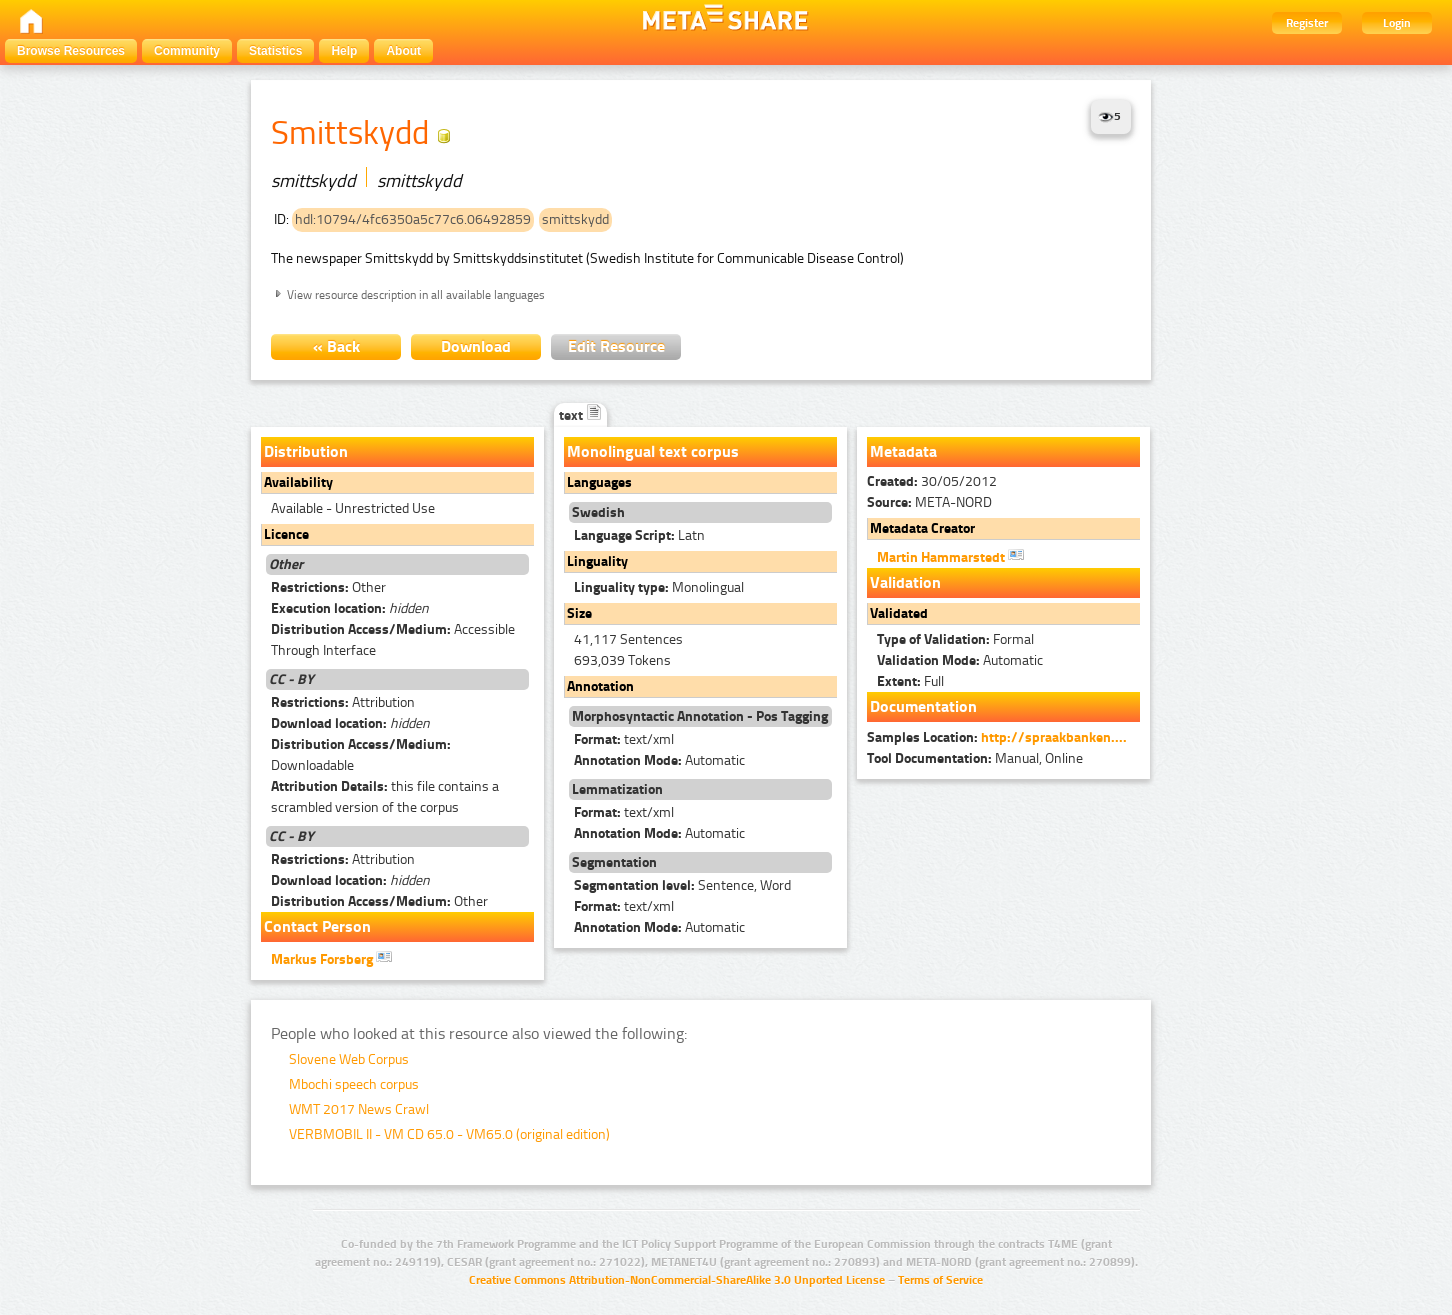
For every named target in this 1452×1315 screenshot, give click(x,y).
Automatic (659, 760)
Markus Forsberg (331, 958)
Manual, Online (975, 758)
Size (579, 613)
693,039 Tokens (622, 660)
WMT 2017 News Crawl (359, 1109)
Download (476, 346)
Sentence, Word (682, 885)
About (403, 51)
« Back (336, 346)
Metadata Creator (922, 528)
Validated (899, 613)
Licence (286, 534)
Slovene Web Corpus (349, 1059)
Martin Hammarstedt (950, 556)
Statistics (275, 51)
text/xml (624, 739)
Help (344, 51)
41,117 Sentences (628, 639)
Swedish (598, 512)
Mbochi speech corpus (354, 1084)
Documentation (923, 706)
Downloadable (361, 755)
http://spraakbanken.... (1054, 737)
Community (187, 51)
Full (910, 681)
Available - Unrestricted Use (353, 508)
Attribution (343, 702)
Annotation (600, 686)
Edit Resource (616, 346)
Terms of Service (940, 1280)
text (580, 415)
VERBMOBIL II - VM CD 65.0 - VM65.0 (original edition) (449, 1134)
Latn (639, 535)
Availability (298, 482)
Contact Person (317, 926)
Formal (955, 639)
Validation (905, 582)
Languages (599, 482)
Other (328, 587)
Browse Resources (71, 51)
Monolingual (659, 587)
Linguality (597, 561)
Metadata (903, 451)
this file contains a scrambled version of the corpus (385, 797)
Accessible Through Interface (393, 640)
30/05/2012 (932, 481)
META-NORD (929, 502)
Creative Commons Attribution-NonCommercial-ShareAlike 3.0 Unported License (677, 1280)
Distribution (306, 451)
